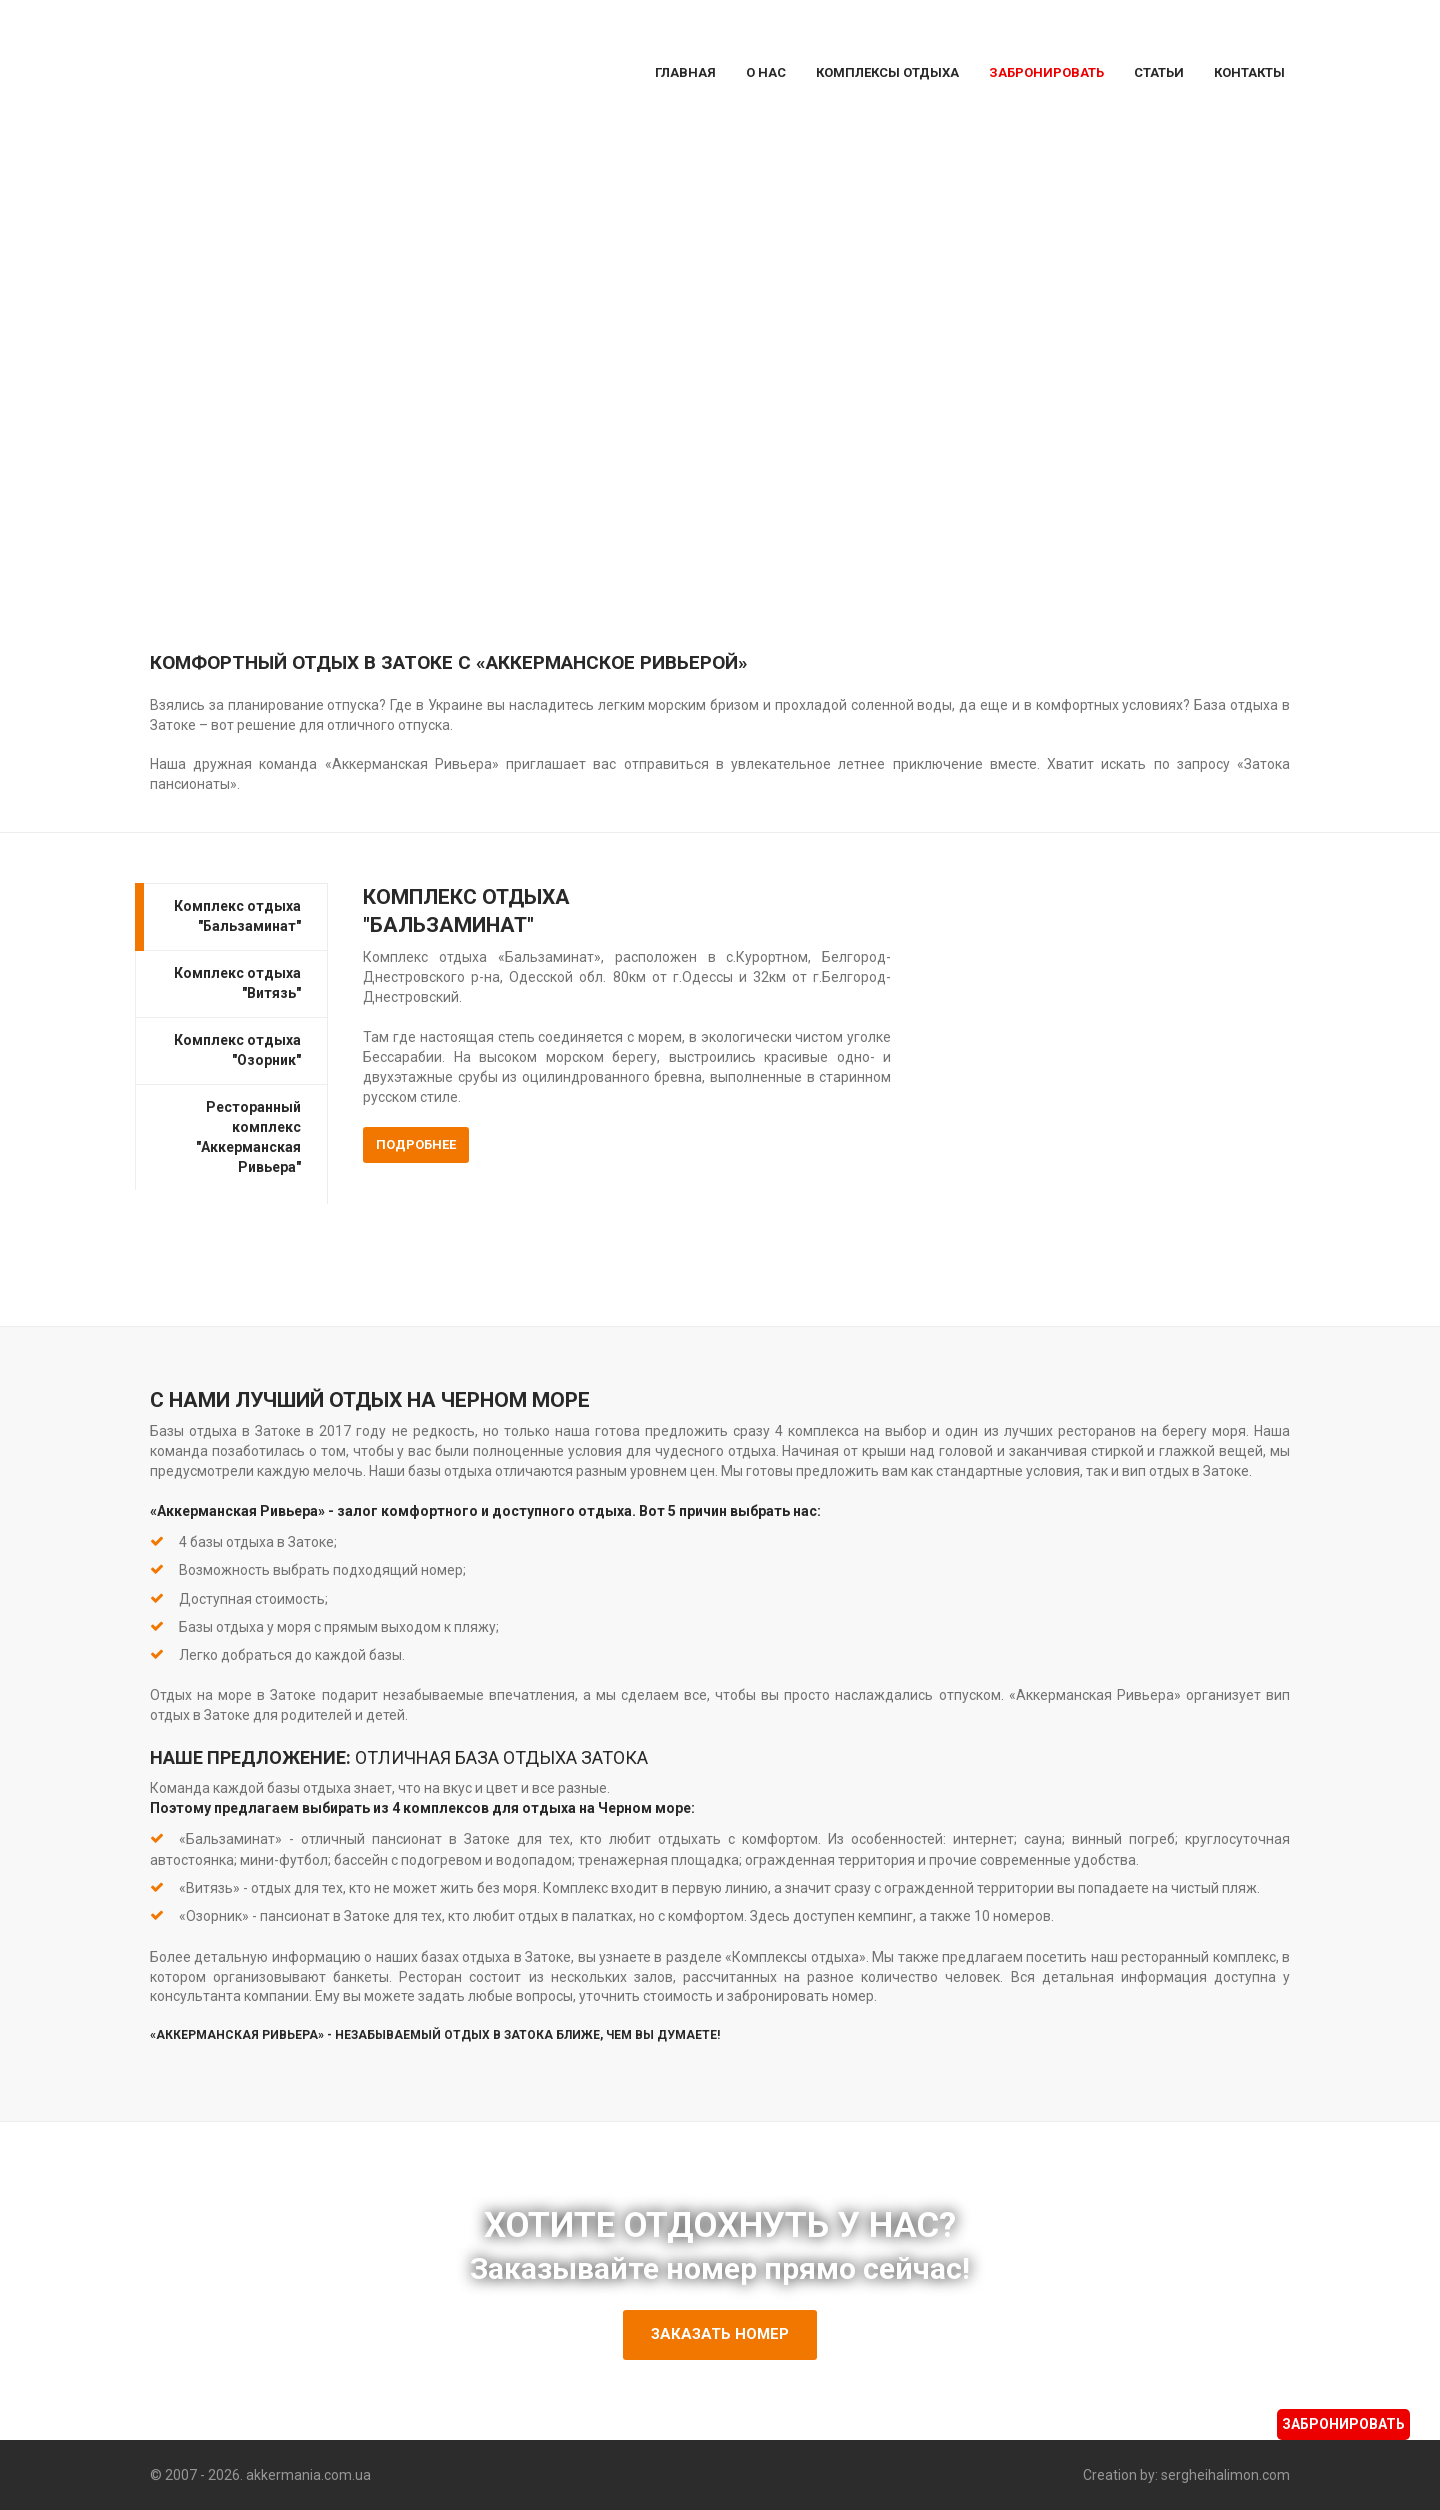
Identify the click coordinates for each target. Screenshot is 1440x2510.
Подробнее (416, 1144)
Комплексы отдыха (887, 72)
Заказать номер (720, 2333)
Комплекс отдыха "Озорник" (237, 1049)
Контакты (1249, 72)
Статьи (1159, 72)
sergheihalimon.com (1225, 2474)
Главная (685, 72)
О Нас (766, 72)
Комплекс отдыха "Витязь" (237, 982)
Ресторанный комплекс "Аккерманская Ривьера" (248, 1136)
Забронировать (1046, 72)
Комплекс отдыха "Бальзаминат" (237, 915)
